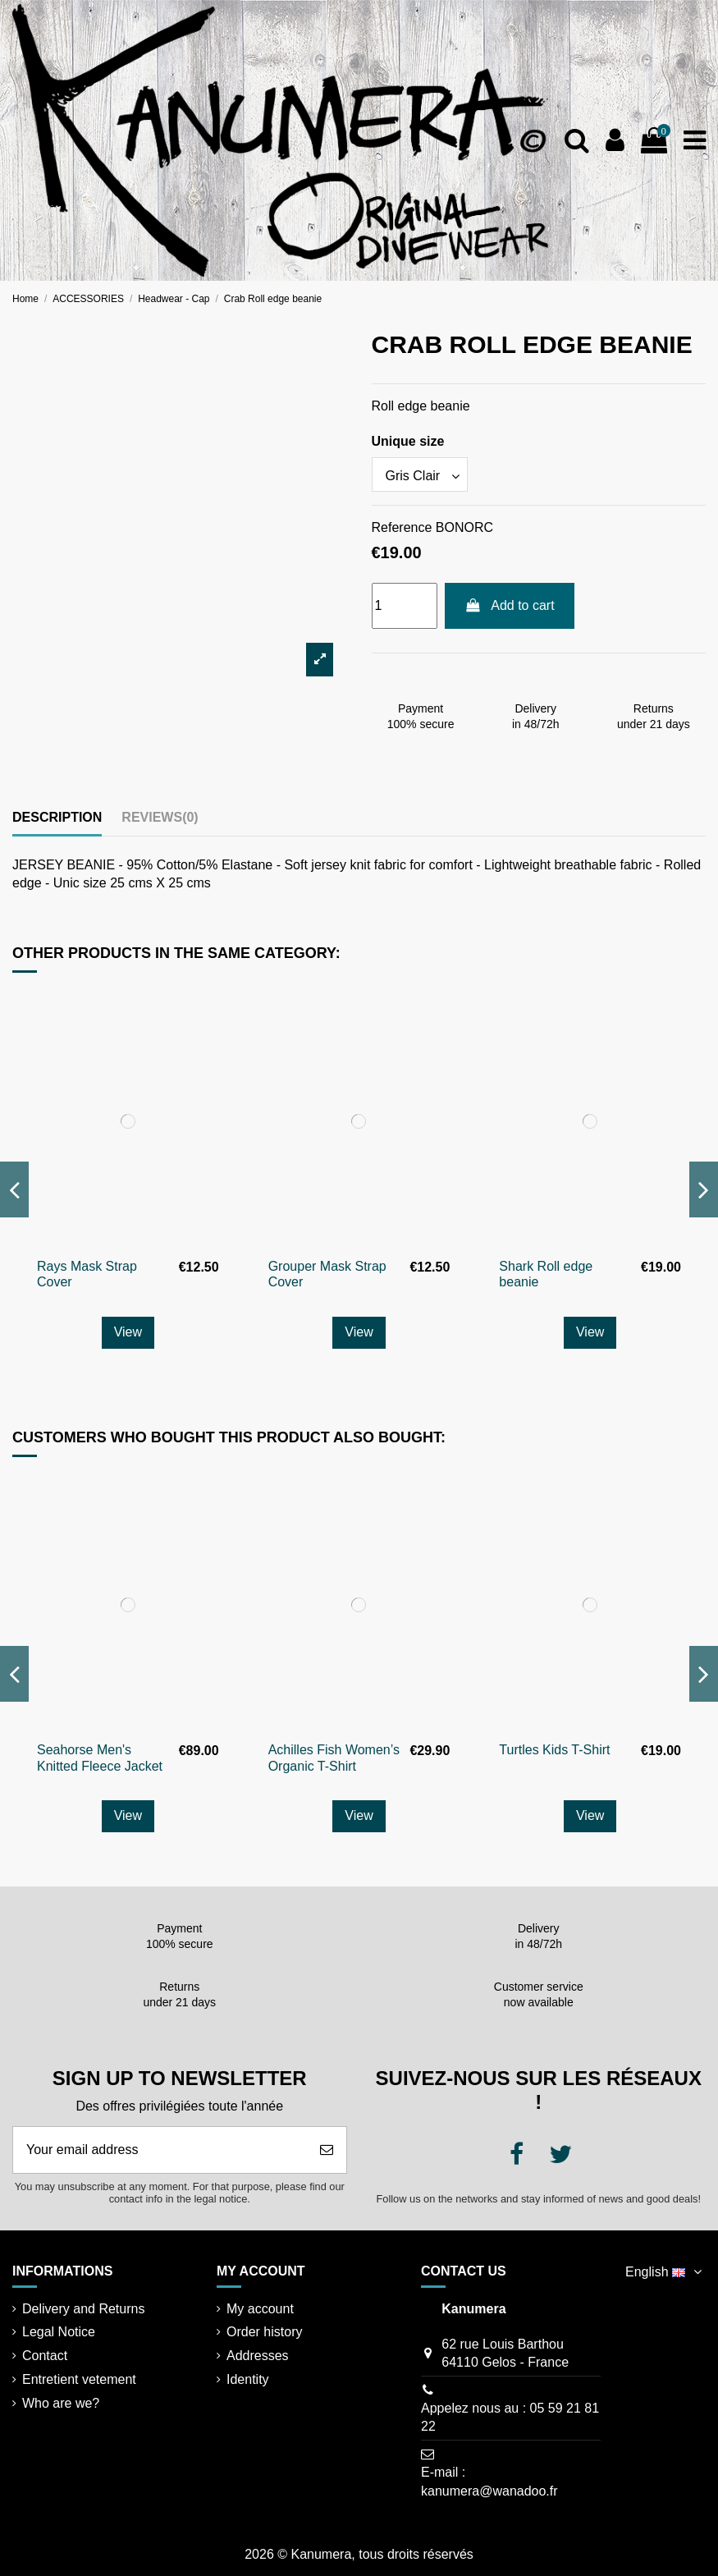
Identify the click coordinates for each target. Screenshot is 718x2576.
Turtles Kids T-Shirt (554, 1750)
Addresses (257, 2356)
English (665, 2272)
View (128, 1332)
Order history (264, 2332)
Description (57, 817)
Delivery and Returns (83, 2309)
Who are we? (60, 2403)
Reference (402, 527)
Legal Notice (58, 2332)
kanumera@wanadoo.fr (489, 2491)
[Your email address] (160, 2150)
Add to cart (509, 605)
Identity (247, 2379)
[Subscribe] (326, 2150)
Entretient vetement (79, 2379)
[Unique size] (420, 474)
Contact (44, 2356)
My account (260, 2309)
